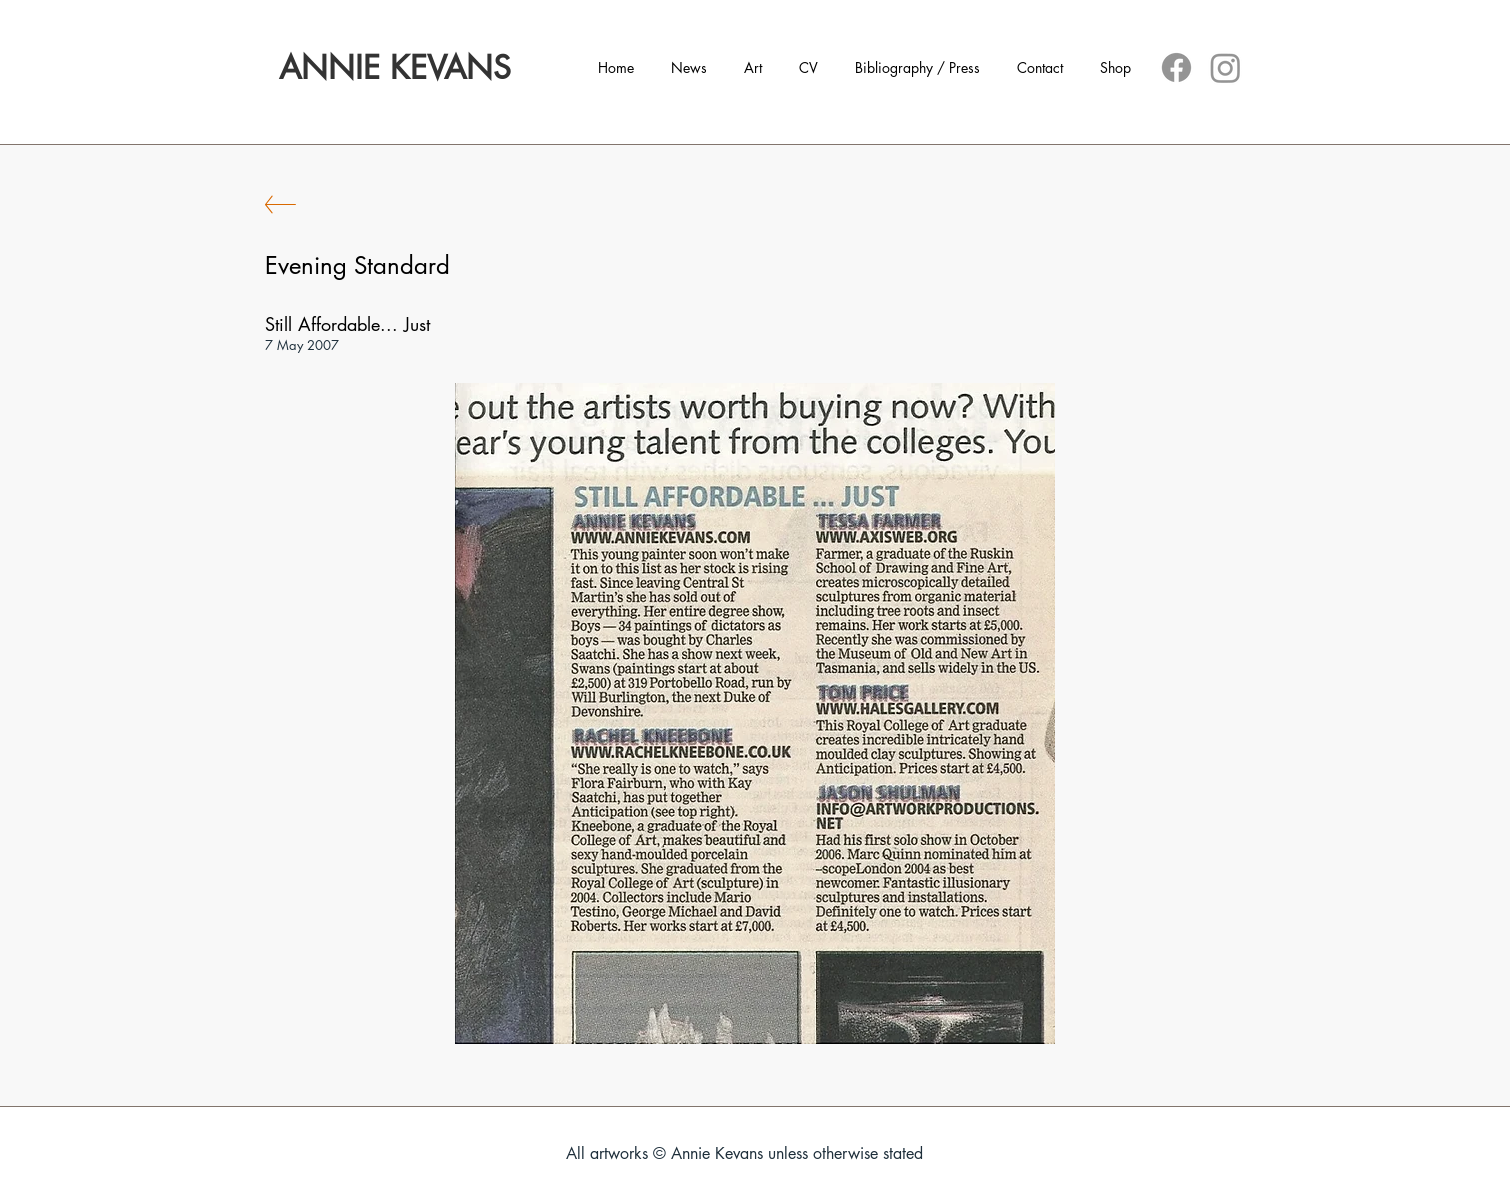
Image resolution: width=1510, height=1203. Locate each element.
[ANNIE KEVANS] (394, 67)
